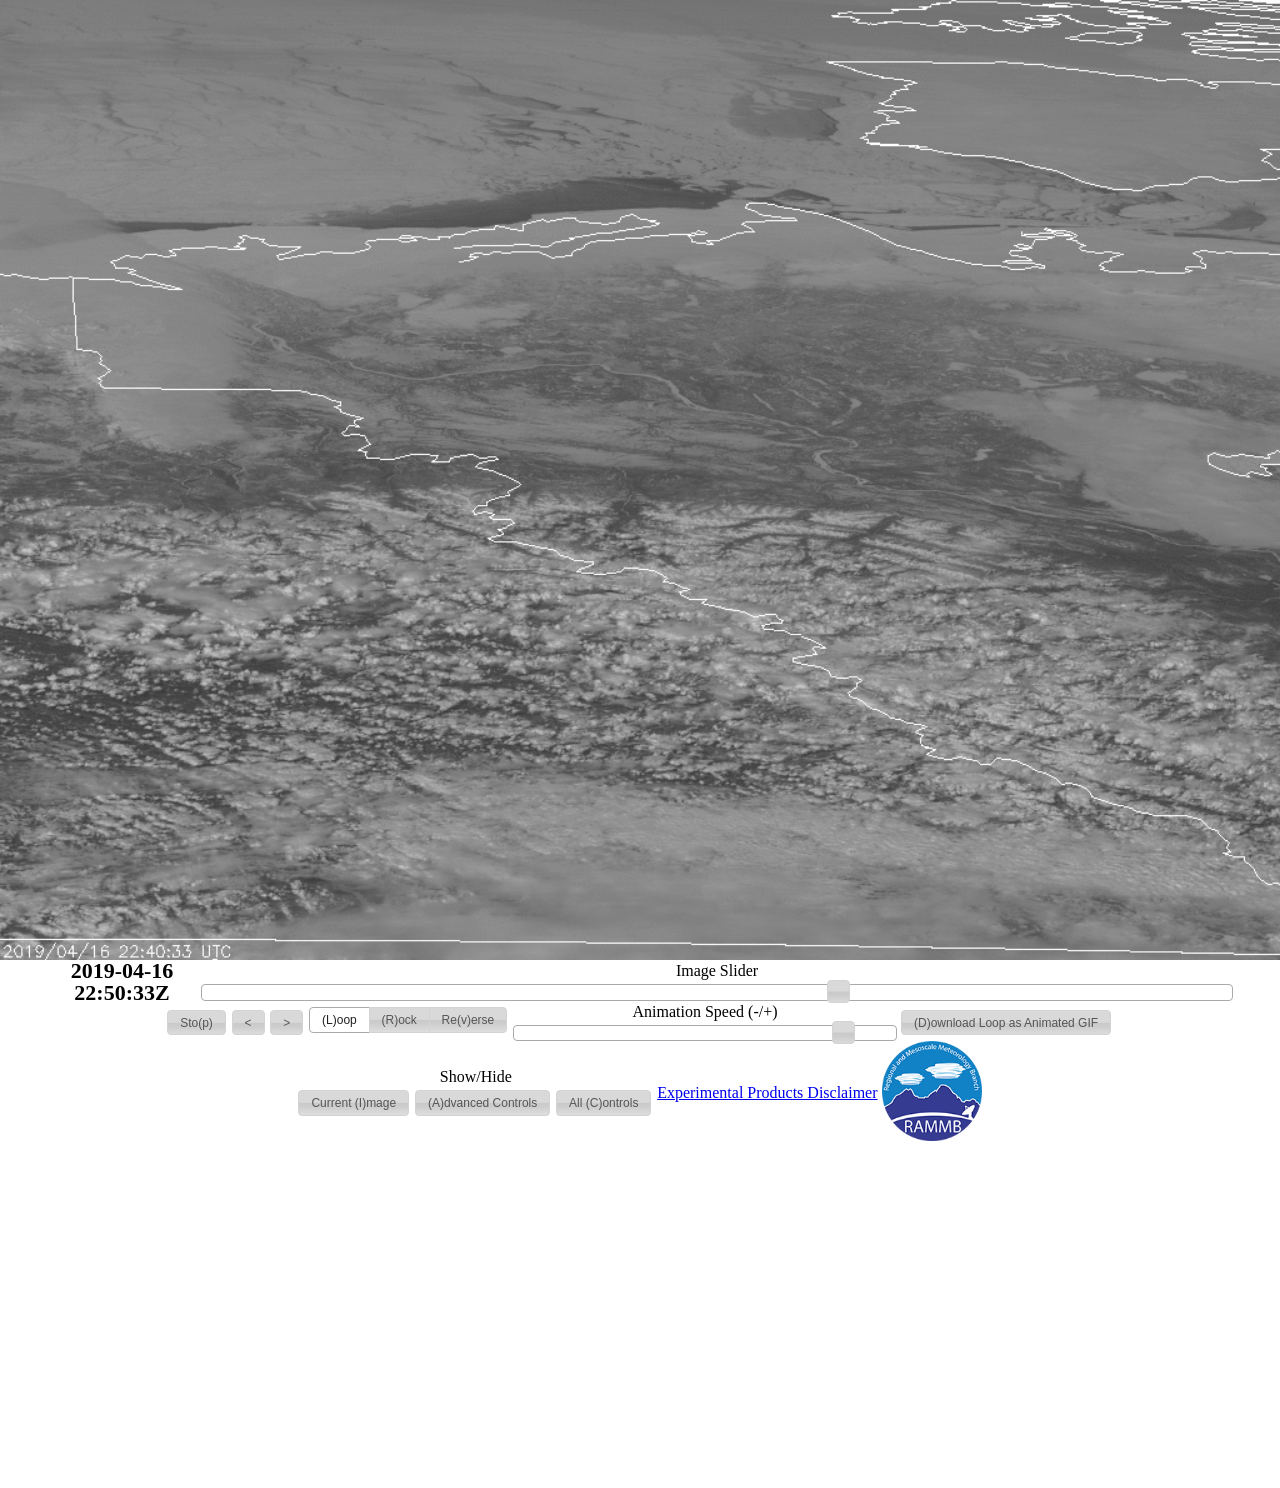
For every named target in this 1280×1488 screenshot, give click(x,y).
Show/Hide (476, 1077)
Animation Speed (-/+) (705, 1012)
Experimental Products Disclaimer (767, 1092)
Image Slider (717, 971)
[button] (196, 1023)
